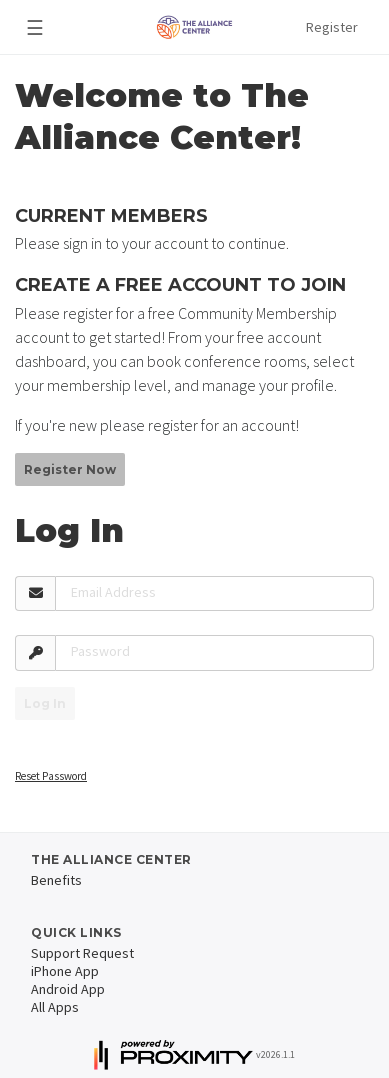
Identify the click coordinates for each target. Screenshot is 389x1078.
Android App (68, 989)
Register (332, 27)
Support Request (82, 953)
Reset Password (51, 776)
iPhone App (65, 971)
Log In (45, 703)
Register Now (70, 469)
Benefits (56, 880)
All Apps (55, 1007)
